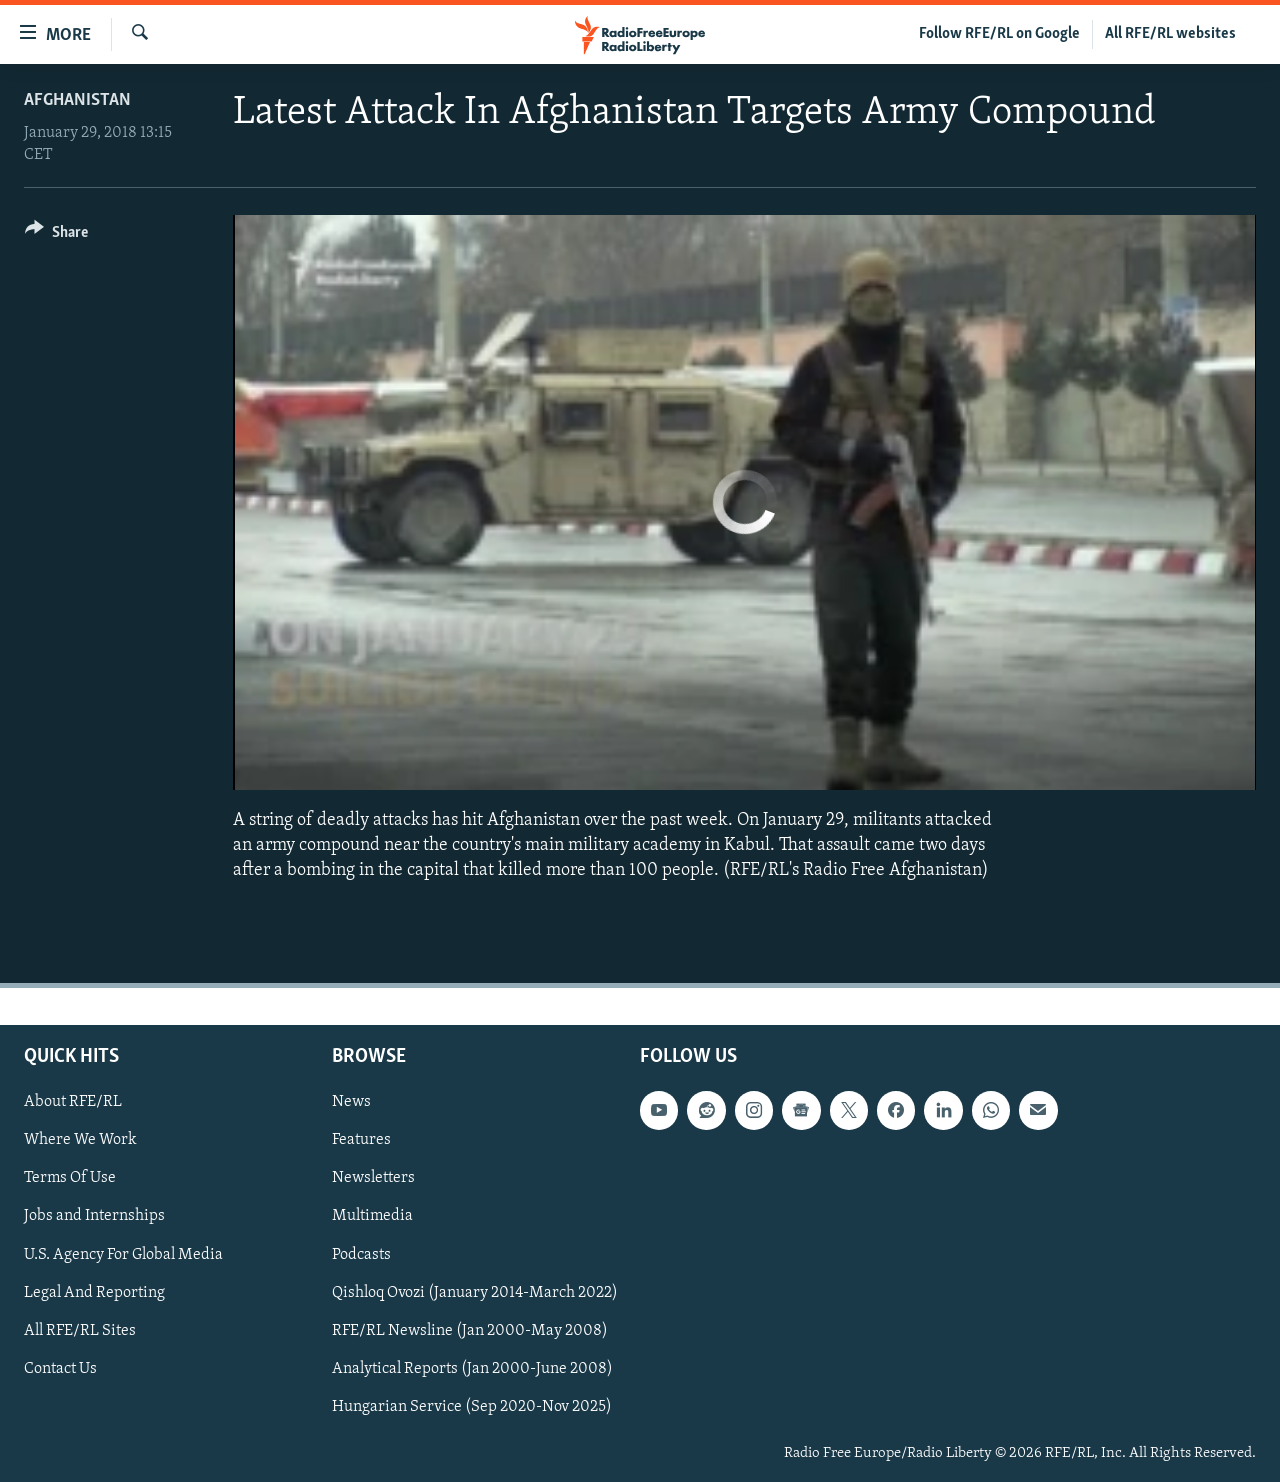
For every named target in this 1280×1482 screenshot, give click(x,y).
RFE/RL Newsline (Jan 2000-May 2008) (470, 1330)
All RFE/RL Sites (80, 1330)
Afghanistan (77, 100)
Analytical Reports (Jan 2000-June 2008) (472, 1368)
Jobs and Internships (94, 1216)
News (351, 1102)
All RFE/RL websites (1170, 34)
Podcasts (361, 1254)
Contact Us (60, 1368)
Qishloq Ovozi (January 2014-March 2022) (475, 1292)
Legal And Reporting (94, 1292)
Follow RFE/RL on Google (999, 34)
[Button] (56, 235)
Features (361, 1140)
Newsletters (373, 1178)
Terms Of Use (70, 1178)
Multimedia (372, 1216)
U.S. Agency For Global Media (123, 1254)
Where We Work (80, 1140)
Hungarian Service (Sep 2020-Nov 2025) (472, 1406)
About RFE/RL (73, 1102)
